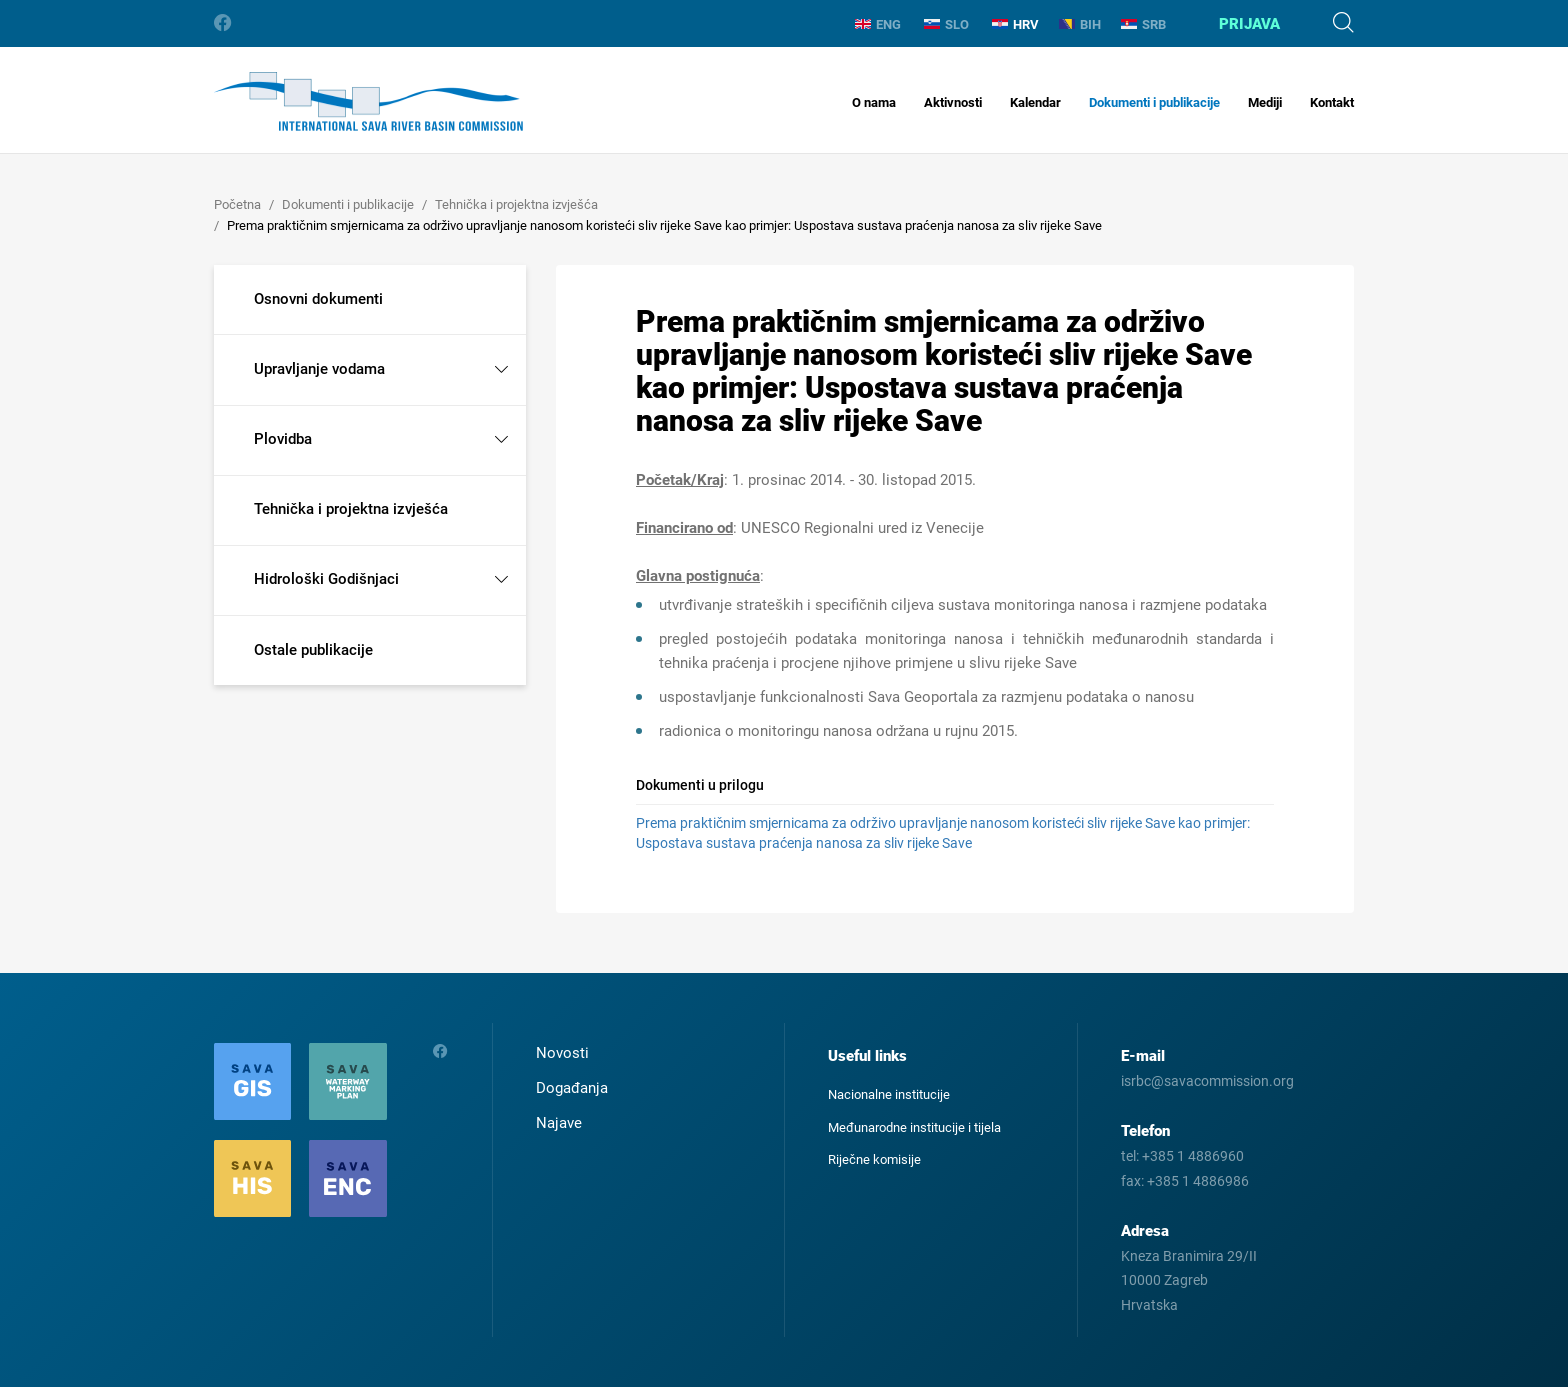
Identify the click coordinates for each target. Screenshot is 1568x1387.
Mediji (1265, 102)
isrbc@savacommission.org (1207, 1081)
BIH (1080, 24)
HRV (1015, 24)
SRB (1143, 24)
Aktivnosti (953, 102)
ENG (878, 24)
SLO (946, 24)
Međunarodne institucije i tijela (914, 1127)
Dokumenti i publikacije (1154, 102)
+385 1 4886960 (1193, 1156)
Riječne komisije (874, 1159)
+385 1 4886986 (1198, 1181)
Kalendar (1035, 102)
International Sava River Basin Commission (368, 101)
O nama (874, 102)
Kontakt (1332, 102)
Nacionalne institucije (889, 1094)
